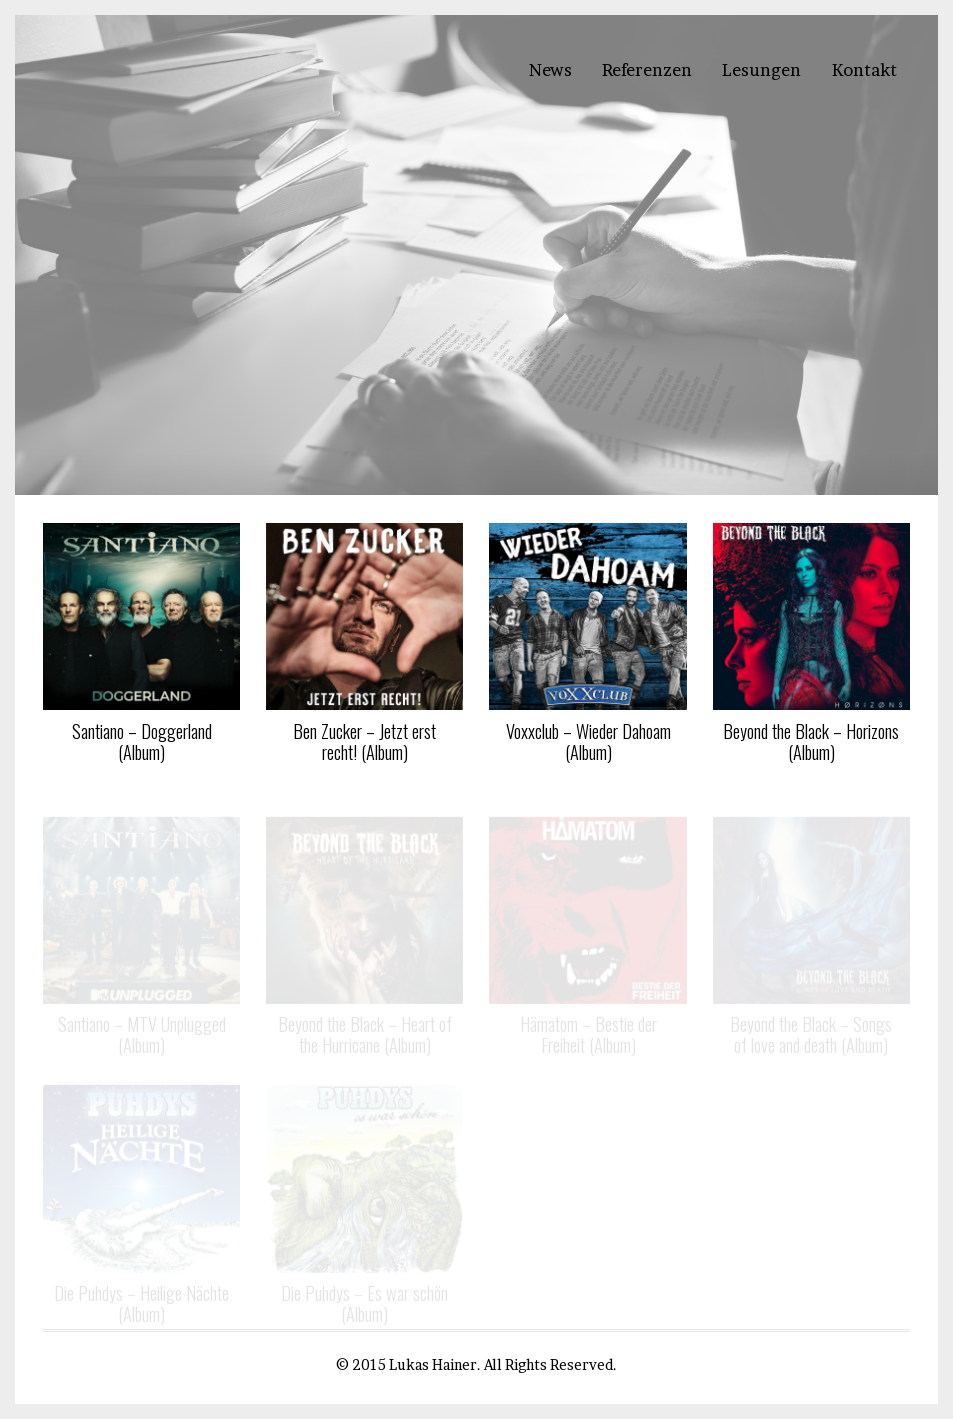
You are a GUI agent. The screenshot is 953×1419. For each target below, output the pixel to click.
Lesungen (761, 70)
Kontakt (864, 70)
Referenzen (647, 70)
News (550, 70)
